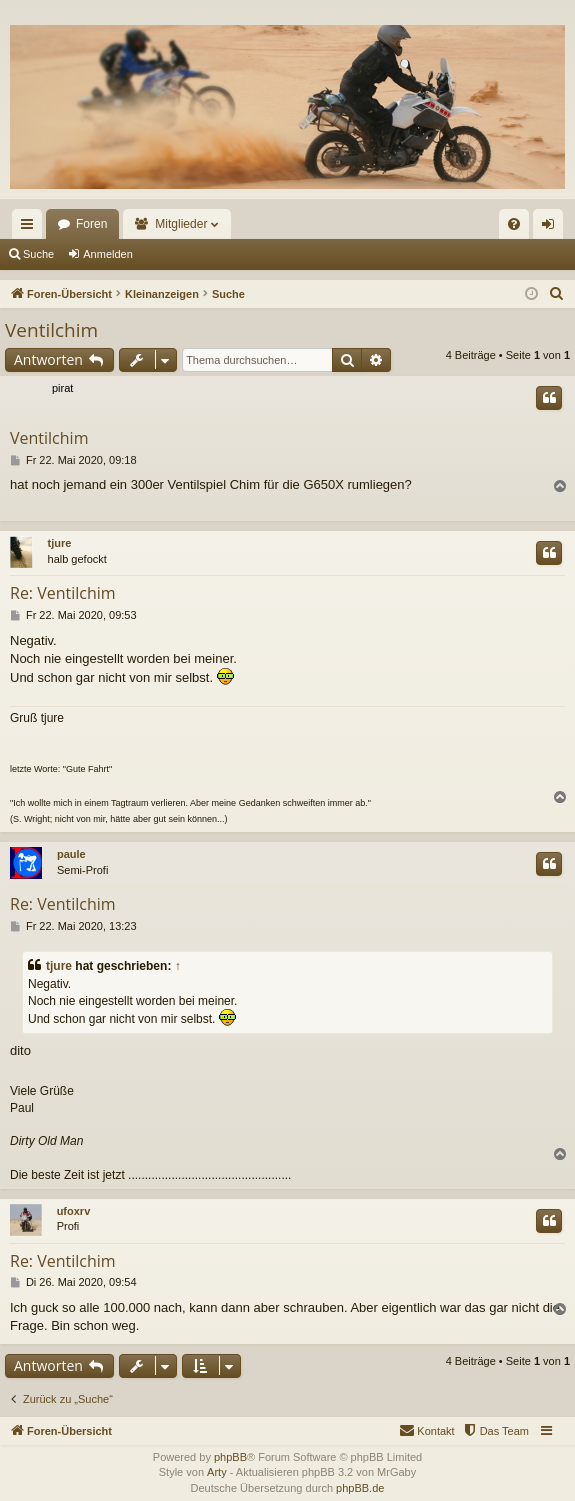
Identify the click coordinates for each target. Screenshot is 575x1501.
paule (71, 854)
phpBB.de (360, 1488)
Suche (38, 254)
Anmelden (108, 254)
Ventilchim (51, 330)
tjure (60, 543)
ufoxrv (74, 1211)
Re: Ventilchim (63, 593)
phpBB (230, 1457)
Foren (91, 224)
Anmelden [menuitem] (552, 228)
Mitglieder (181, 224)
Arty (217, 1472)
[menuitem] (514, 224)
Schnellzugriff (31, 228)
